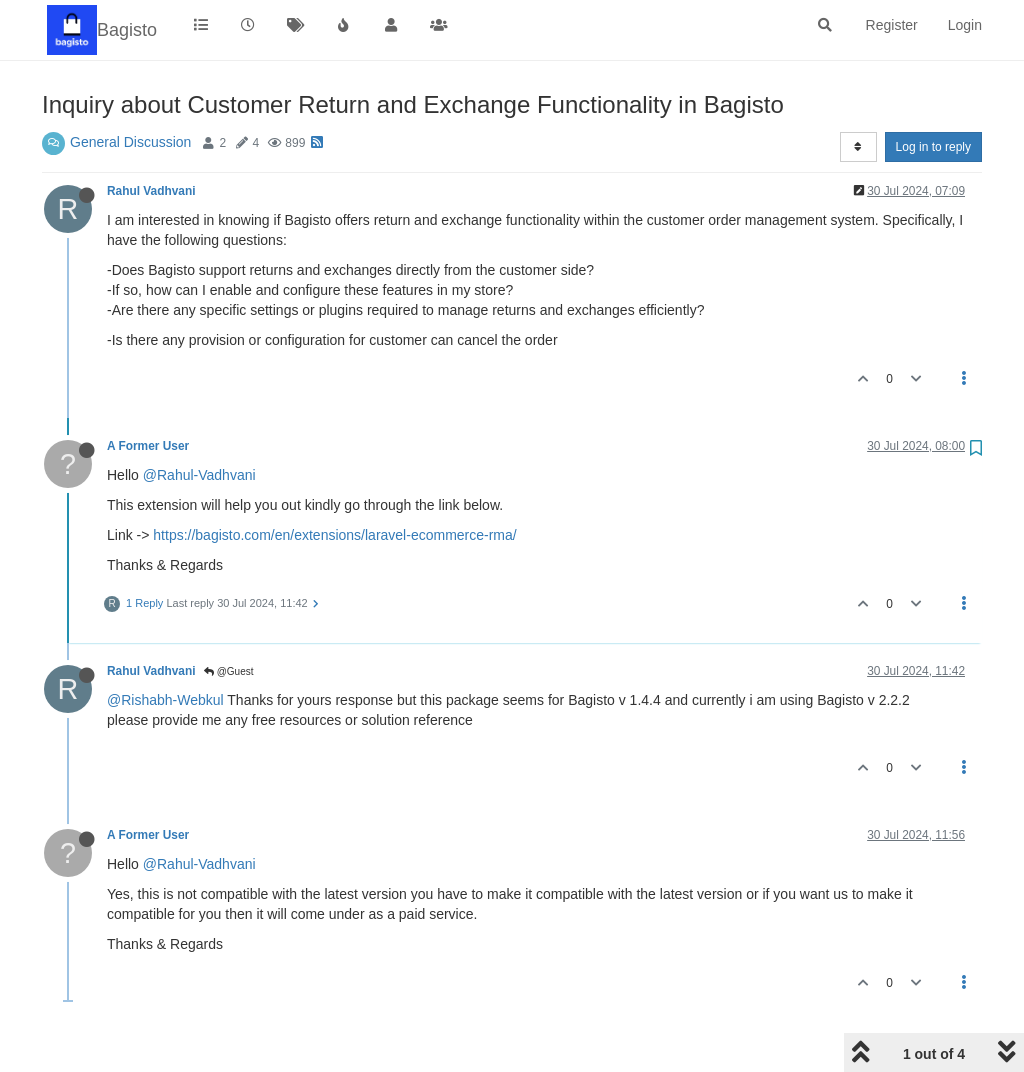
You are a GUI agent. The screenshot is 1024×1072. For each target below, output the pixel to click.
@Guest (229, 671)
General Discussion (130, 142)
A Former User (148, 446)
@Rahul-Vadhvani (199, 475)
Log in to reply (933, 147)
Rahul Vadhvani (151, 191)
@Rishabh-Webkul (165, 700)
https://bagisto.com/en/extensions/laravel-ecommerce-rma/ (334, 535)
